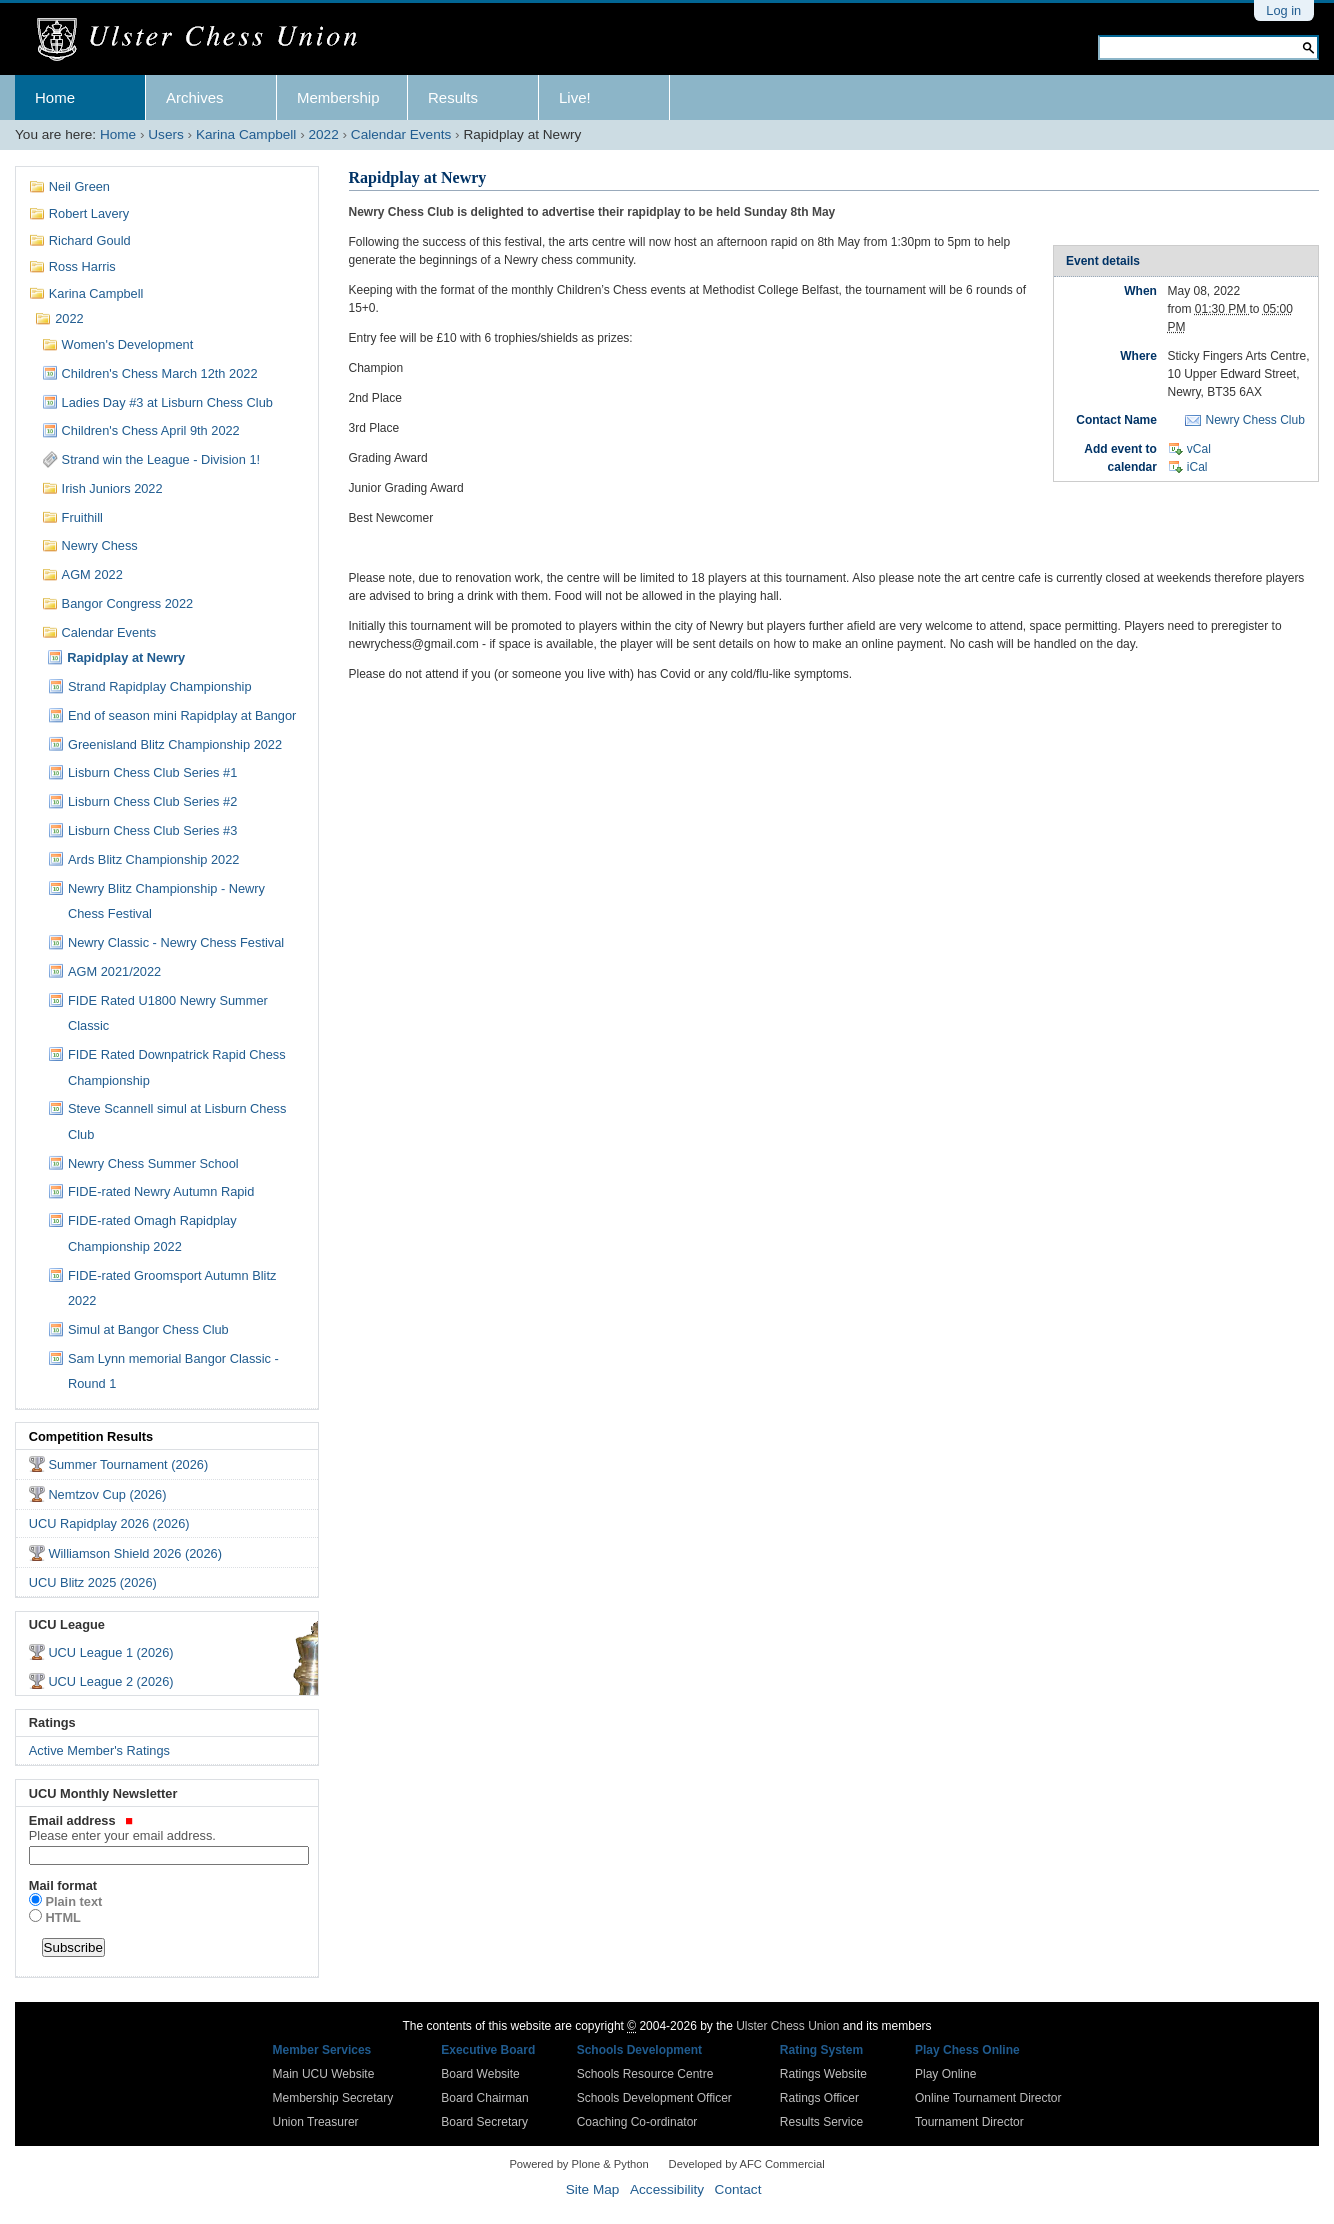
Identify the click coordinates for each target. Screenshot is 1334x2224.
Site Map (593, 2189)
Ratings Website (823, 2074)
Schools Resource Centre (645, 2074)
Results (453, 97)
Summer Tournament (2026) (128, 1464)
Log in (1283, 10)
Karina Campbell (246, 134)
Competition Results (91, 1436)
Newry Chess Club (1254, 420)
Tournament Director (969, 2122)
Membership (338, 97)
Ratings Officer (819, 2098)
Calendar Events (401, 134)
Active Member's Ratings (99, 1750)
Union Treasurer (316, 2122)
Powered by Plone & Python (578, 2164)
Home (55, 97)
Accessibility (667, 2189)
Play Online (945, 2074)
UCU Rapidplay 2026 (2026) (109, 1523)
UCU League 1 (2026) (110, 1652)
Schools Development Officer (654, 2098)
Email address (167, 1828)
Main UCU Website (324, 2074)
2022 (323, 134)
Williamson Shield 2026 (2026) (135, 1553)
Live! (575, 97)
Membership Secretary (333, 2098)
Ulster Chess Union (787, 2026)
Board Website (480, 2074)
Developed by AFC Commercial (747, 2164)
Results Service (821, 2122)
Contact (738, 2189)
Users (166, 134)
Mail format (63, 1885)
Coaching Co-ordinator (637, 2122)
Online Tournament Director (988, 2098)
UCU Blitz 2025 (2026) (93, 1582)
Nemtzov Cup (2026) (107, 1494)
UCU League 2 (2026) (110, 1681)
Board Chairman (484, 2098)
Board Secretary (484, 2122)
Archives (195, 97)
